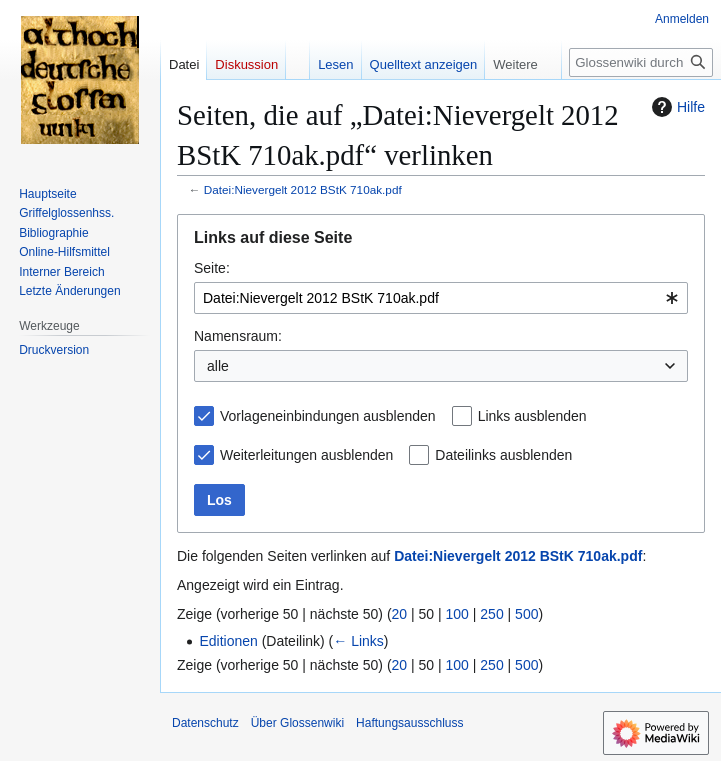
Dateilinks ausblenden (503, 455)
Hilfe (676, 107)
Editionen (228, 641)
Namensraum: (238, 336)
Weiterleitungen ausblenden (306, 455)
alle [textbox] (218, 366)
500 (526, 614)
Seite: (212, 268)
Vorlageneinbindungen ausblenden (328, 416)
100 (457, 614)
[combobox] (441, 298)
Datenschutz (205, 723)
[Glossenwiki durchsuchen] (641, 62)
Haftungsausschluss (409, 723)
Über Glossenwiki (297, 723)
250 (491, 614)
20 (400, 614)
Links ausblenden (532, 416)
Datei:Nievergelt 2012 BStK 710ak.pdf (303, 189)
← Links (358, 641)
